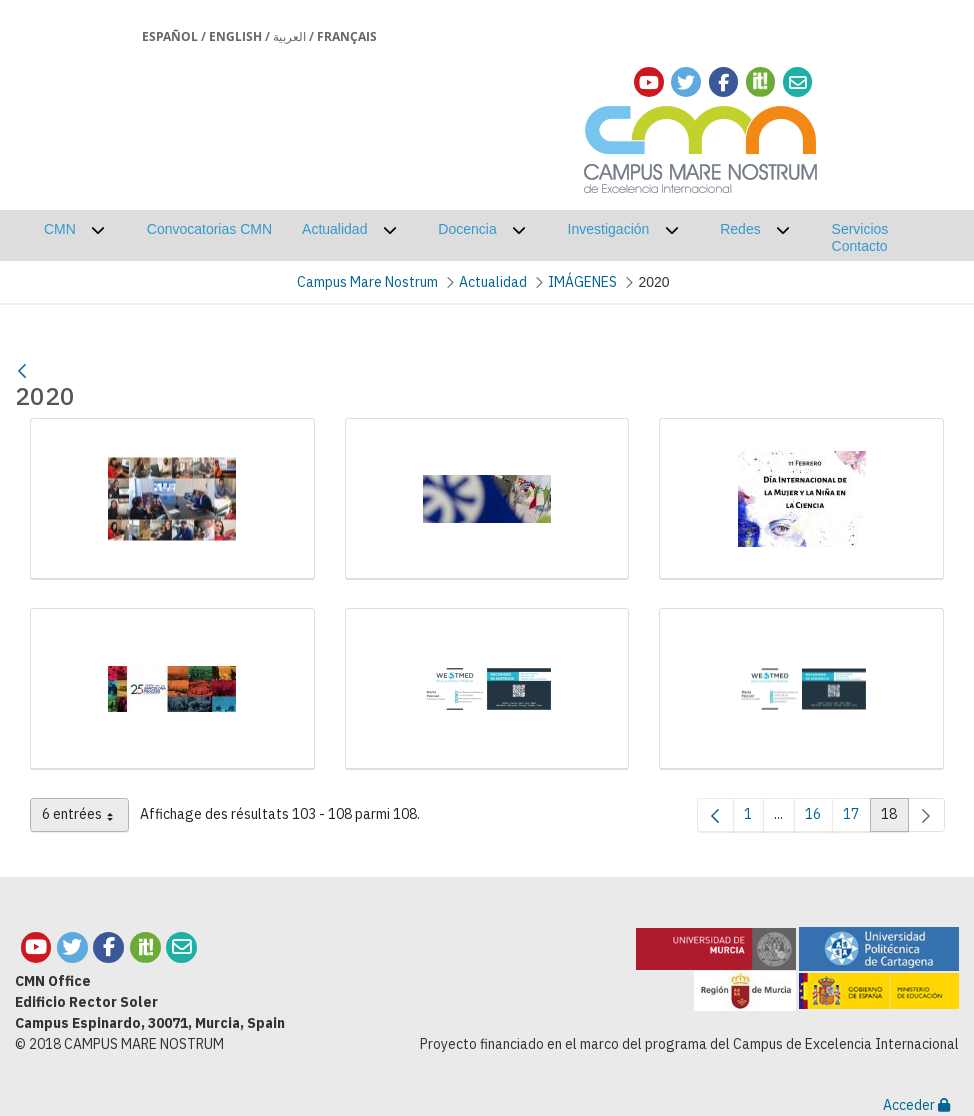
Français (347, 36)
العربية (289, 36)
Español (170, 36)
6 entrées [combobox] (85, 818)
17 (857, 818)
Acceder (916, 1105)
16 (819, 818)
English (235, 36)
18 (895, 818)
